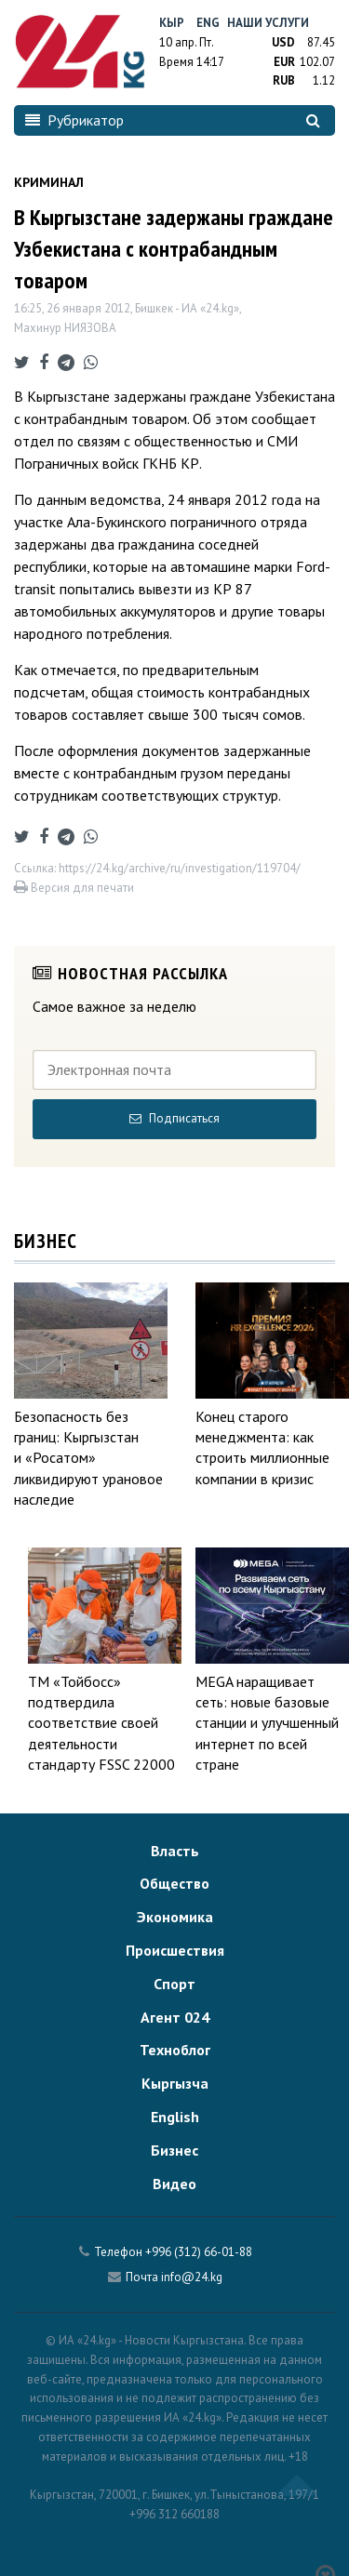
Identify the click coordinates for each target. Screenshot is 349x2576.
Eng (208, 23)
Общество (174, 1883)
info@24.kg (191, 2277)
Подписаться (174, 1118)
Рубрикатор (74, 120)
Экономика (175, 1916)
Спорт (174, 1983)
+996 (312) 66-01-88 (198, 2252)
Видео (174, 2183)
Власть (175, 1850)
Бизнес (174, 2150)
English (175, 2116)
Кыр (171, 23)
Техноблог (175, 2049)
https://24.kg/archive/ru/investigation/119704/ (180, 868)
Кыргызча (174, 2083)
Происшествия (175, 1950)
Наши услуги (268, 23)
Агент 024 (175, 2017)
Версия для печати (74, 888)
